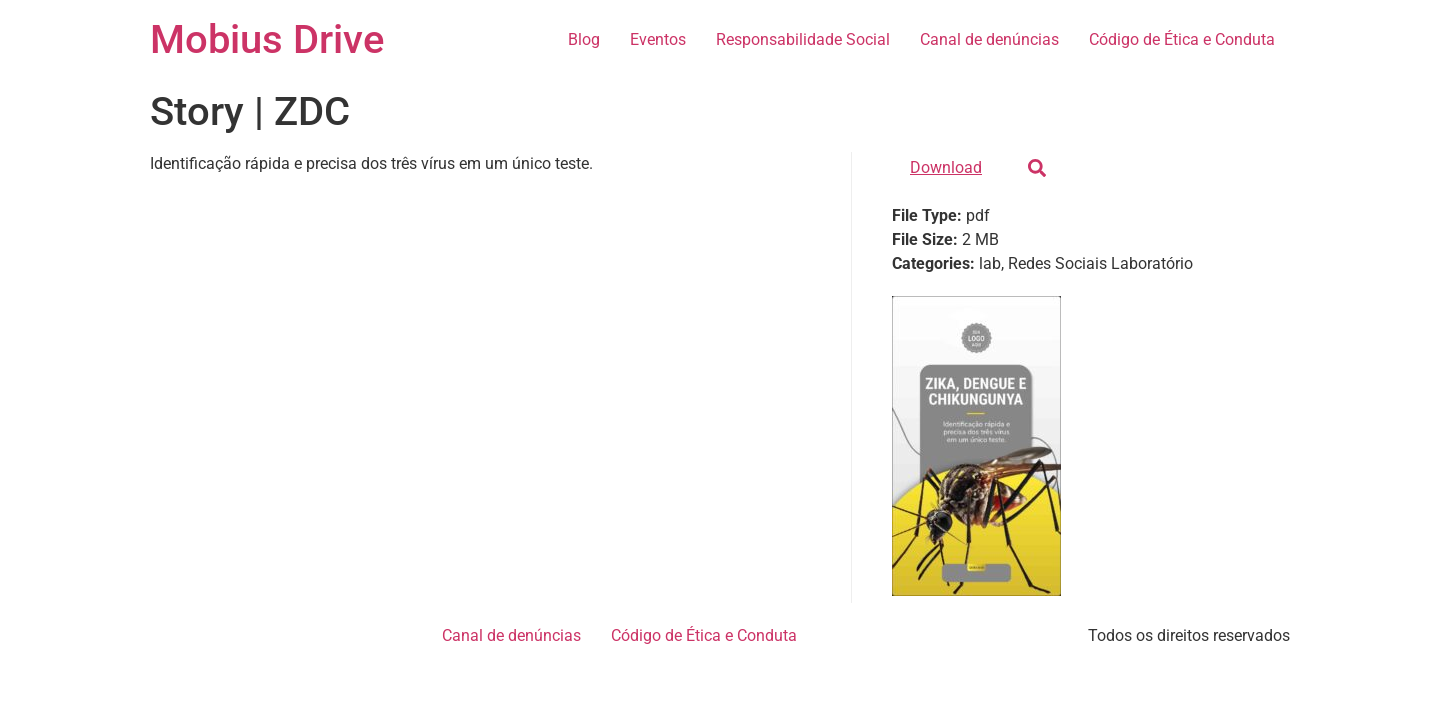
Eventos (658, 39)
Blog (584, 39)
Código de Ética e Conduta (1182, 39)
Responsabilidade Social (803, 39)
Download (946, 167)
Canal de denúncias (989, 39)
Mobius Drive (267, 39)
